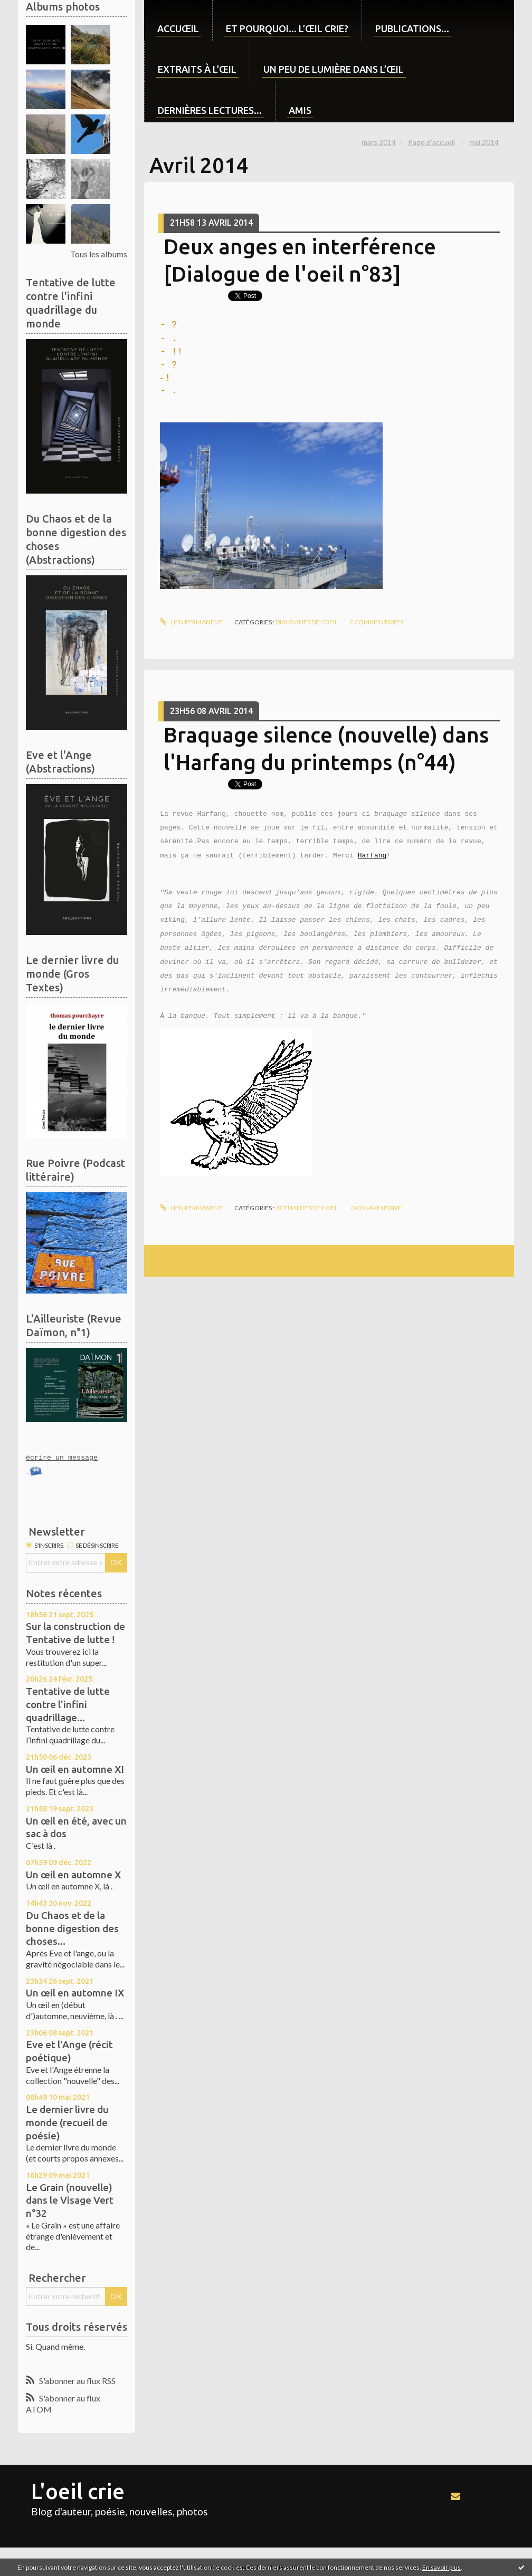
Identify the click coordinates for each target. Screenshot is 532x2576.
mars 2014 (379, 142)
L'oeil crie (78, 2491)
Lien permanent (191, 622)
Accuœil (178, 28)
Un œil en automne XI (75, 1769)
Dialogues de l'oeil (307, 622)
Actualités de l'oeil (307, 1208)
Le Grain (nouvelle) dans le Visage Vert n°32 (69, 2200)
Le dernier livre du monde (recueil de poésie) (67, 2122)
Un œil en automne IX (75, 1993)
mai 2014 (484, 142)
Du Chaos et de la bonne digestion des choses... (72, 1928)
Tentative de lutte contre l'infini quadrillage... (68, 1704)
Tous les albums (98, 254)
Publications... (412, 28)
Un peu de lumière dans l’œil (333, 69)
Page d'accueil (431, 142)
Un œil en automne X (73, 1874)
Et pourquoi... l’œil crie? (287, 28)
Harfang (372, 856)
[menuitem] (178, 20)
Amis (300, 110)
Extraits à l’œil (197, 69)
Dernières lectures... (210, 110)
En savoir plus (441, 2567)
